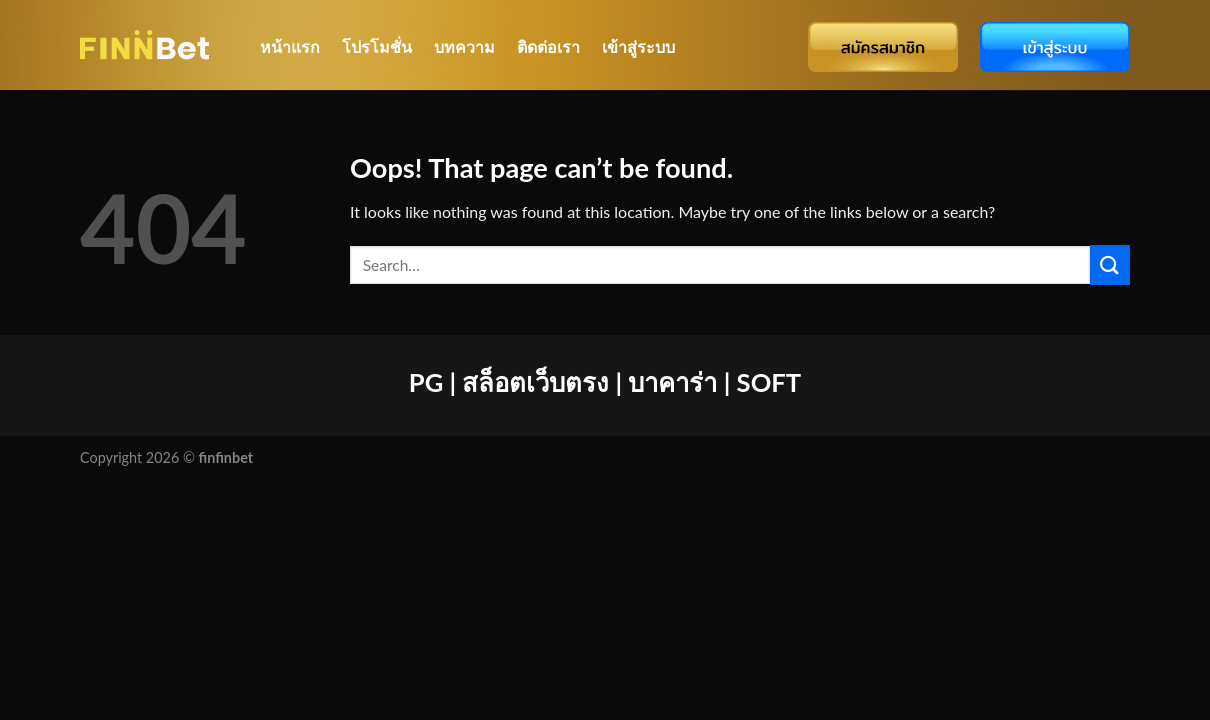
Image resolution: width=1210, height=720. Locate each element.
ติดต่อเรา (548, 46)
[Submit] (1110, 264)
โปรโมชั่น (377, 46)
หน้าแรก (290, 46)
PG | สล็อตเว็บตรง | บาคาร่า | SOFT (605, 382)
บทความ (464, 46)
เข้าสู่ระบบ (638, 46)
